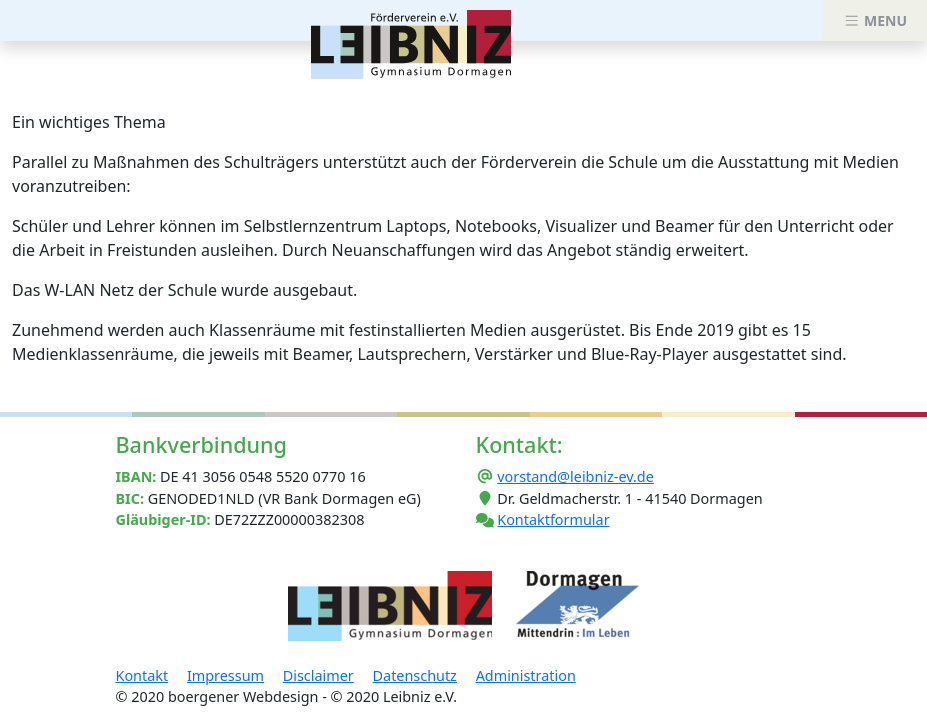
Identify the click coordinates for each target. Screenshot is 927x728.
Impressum (225, 675)
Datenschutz (415, 675)
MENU (875, 20)
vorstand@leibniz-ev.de (575, 476)
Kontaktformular (553, 519)
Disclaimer (318, 675)
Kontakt (142, 675)
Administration (526, 675)
